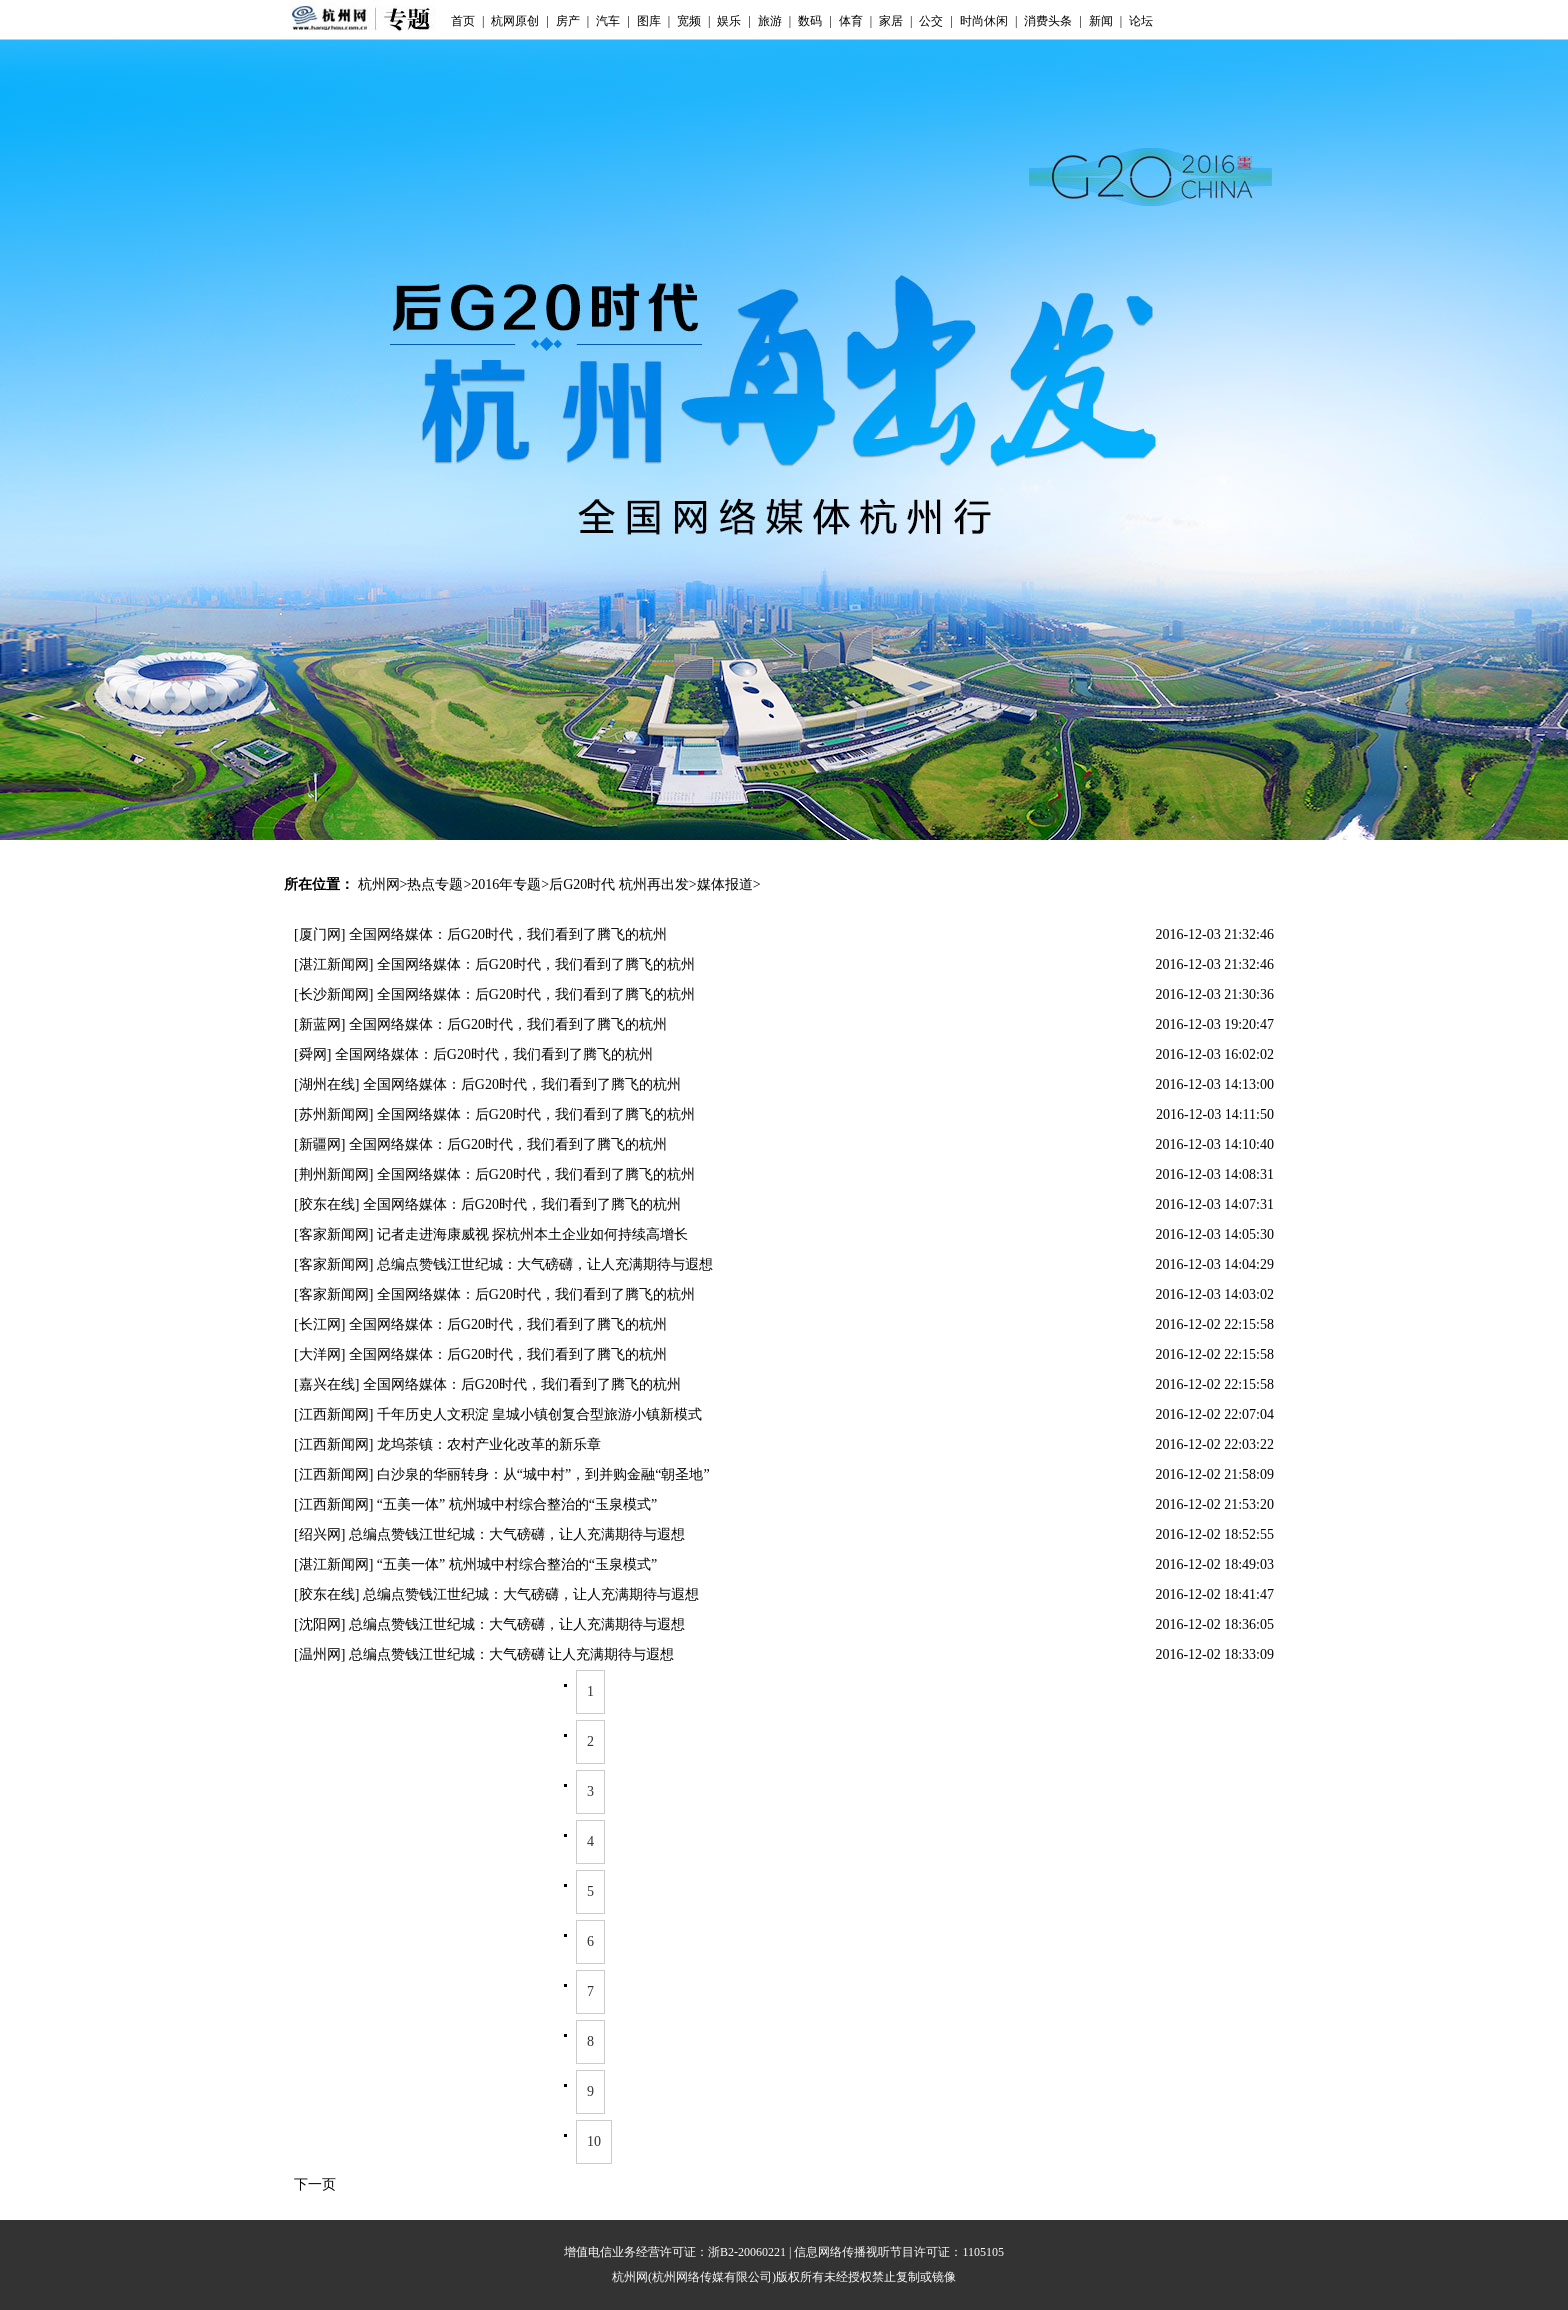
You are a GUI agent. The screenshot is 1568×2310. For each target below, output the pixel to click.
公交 (931, 21)
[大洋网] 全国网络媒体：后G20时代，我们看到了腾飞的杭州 (480, 1354)
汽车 (608, 21)
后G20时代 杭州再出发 (619, 884)
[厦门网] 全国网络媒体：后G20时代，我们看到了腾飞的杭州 (480, 934)
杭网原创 (515, 21)
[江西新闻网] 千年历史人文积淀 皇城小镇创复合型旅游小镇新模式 (498, 1414)
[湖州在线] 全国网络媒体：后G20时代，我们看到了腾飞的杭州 (487, 1084)
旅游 (770, 21)
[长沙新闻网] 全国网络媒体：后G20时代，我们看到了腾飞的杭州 (494, 994)
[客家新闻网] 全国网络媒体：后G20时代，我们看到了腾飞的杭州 (494, 1294)
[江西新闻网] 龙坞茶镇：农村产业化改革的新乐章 (447, 1444)
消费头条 (1048, 21)
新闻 (1101, 21)
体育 (851, 21)
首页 (463, 21)
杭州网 (379, 884)
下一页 (315, 2184)
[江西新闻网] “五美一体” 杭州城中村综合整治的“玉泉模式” (475, 1504)
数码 (810, 21)
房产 (568, 21)
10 (594, 2141)
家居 (891, 21)
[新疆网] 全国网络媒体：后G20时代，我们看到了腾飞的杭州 (480, 1144)
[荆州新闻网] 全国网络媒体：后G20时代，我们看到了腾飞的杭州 (494, 1174)
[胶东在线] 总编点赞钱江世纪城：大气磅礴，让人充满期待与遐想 (496, 1594)
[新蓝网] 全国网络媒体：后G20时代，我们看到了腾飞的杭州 (480, 1024)
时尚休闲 (984, 21)
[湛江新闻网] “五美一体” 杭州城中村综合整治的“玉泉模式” (475, 1564)
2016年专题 (506, 884)
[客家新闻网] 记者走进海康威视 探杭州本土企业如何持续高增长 (491, 1234)
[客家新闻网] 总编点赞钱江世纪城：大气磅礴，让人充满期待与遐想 (503, 1264)
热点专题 (435, 884)
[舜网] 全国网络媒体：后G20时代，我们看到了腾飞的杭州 (473, 1054)
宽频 (689, 21)
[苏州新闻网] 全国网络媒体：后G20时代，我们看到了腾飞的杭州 (494, 1114)
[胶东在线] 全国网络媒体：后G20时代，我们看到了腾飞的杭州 (487, 1204)
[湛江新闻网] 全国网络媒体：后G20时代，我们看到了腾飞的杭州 (494, 964)
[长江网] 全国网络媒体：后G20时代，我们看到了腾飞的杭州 (480, 1324)
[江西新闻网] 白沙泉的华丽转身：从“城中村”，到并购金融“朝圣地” (502, 1474)
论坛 (1141, 21)
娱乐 (729, 21)
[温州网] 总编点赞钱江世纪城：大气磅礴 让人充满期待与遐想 (484, 1654)
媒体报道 (725, 884)
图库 (649, 21)
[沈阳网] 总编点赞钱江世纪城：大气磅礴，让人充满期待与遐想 (489, 1624)
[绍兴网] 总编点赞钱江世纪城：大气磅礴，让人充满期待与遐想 (489, 1534)
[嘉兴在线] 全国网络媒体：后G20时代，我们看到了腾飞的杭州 (487, 1384)
